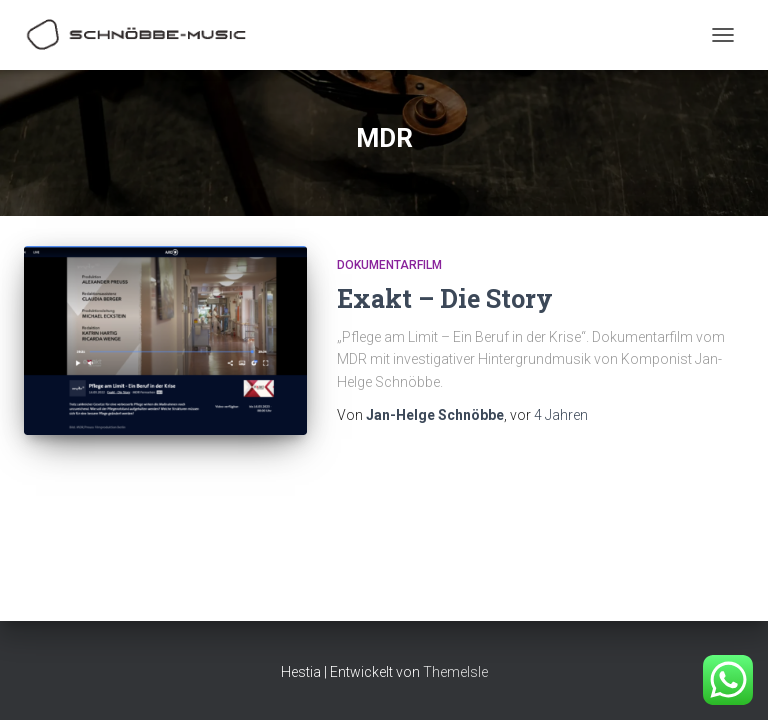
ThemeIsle (455, 672)
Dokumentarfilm (389, 265)
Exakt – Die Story (445, 298)
